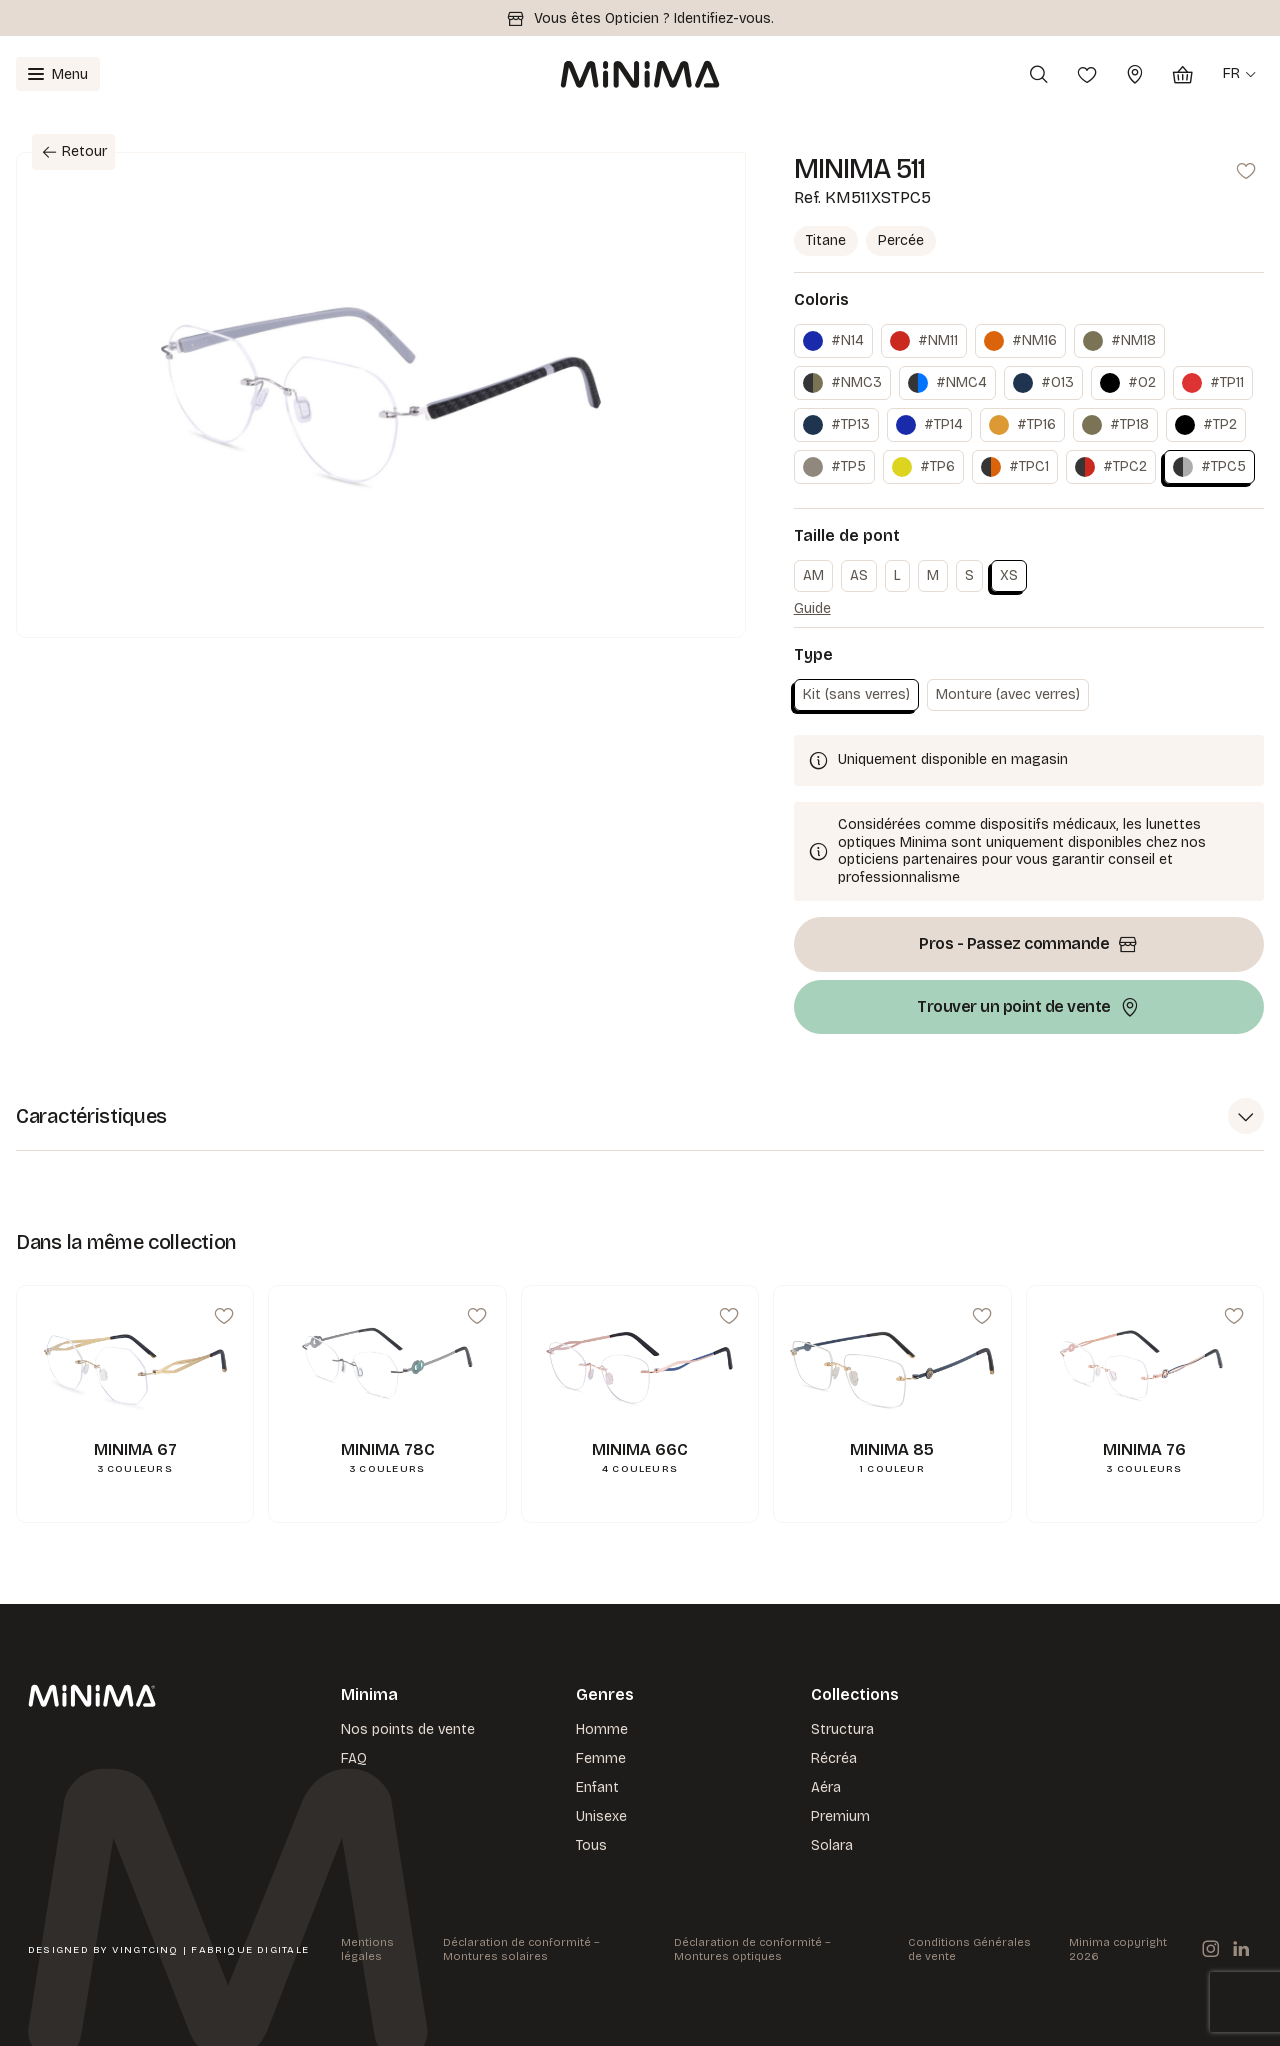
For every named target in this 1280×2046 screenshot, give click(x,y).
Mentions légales (367, 1948)
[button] (640, 1116)
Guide (812, 608)
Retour (70, 152)
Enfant (597, 1786)
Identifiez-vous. (724, 18)
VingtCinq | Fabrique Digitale (210, 1949)
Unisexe (601, 1815)
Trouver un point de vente (1028, 1007)
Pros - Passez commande (1029, 944)
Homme (602, 1728)
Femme (601, 1757)
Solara (832, 1844)
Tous (591, 1844)
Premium (840, 1815)
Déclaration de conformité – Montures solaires (521, 1948)
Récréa (834, 1757)
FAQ (354, 1757)
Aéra (826, 1786)
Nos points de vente (408, 1728)
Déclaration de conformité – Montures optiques (752, 1948)
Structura (842, 1728)
